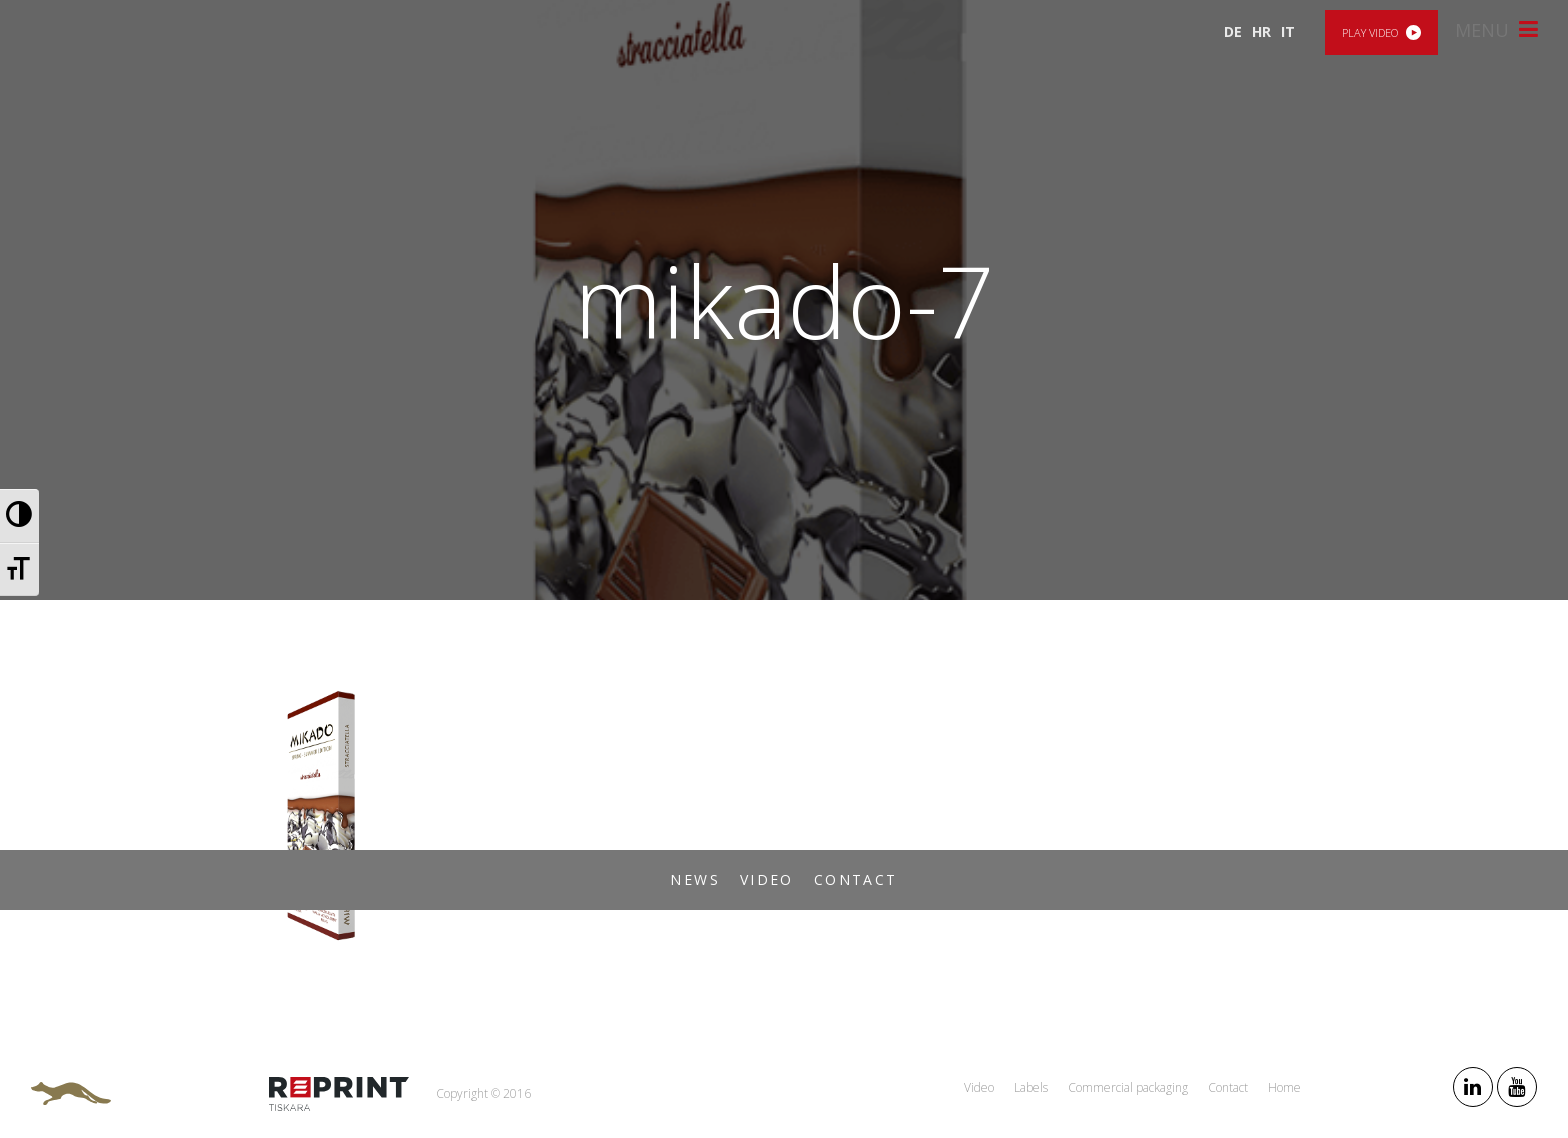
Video (767, 879)
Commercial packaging (1128, 1087)
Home (1284, 1087)
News (695, 879)
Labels (1031, 1087)
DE (1233, 31)
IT (1288, 31)
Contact (856, 879)
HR (1261, 31)
